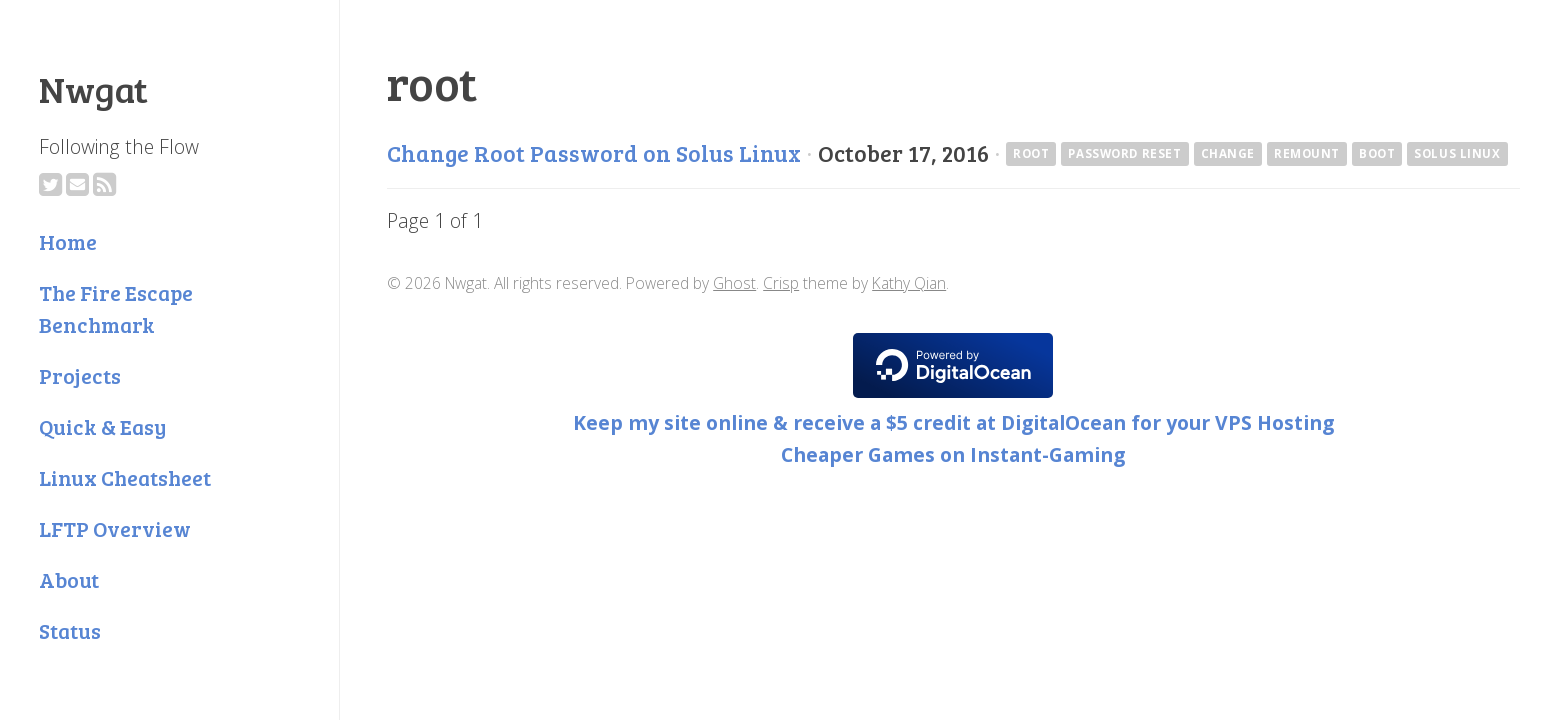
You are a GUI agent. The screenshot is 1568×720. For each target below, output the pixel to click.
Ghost (734, 283)
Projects (80, 375)
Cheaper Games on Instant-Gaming (953, 454)
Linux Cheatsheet (125, 477)
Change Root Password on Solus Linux (594, 153)
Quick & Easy (102, 426)
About (69, 579)
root (1031, 153)
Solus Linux (1457, 153)
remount (1307, 153)
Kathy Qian (909, 283)
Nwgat (93, 88)
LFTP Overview (115, 528)
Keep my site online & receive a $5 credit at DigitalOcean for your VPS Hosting (953, 422)
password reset (1124, 153)
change (1228, 153)
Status (70, 630)
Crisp (781, 283)
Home (68, 241)
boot (1377, 153)
